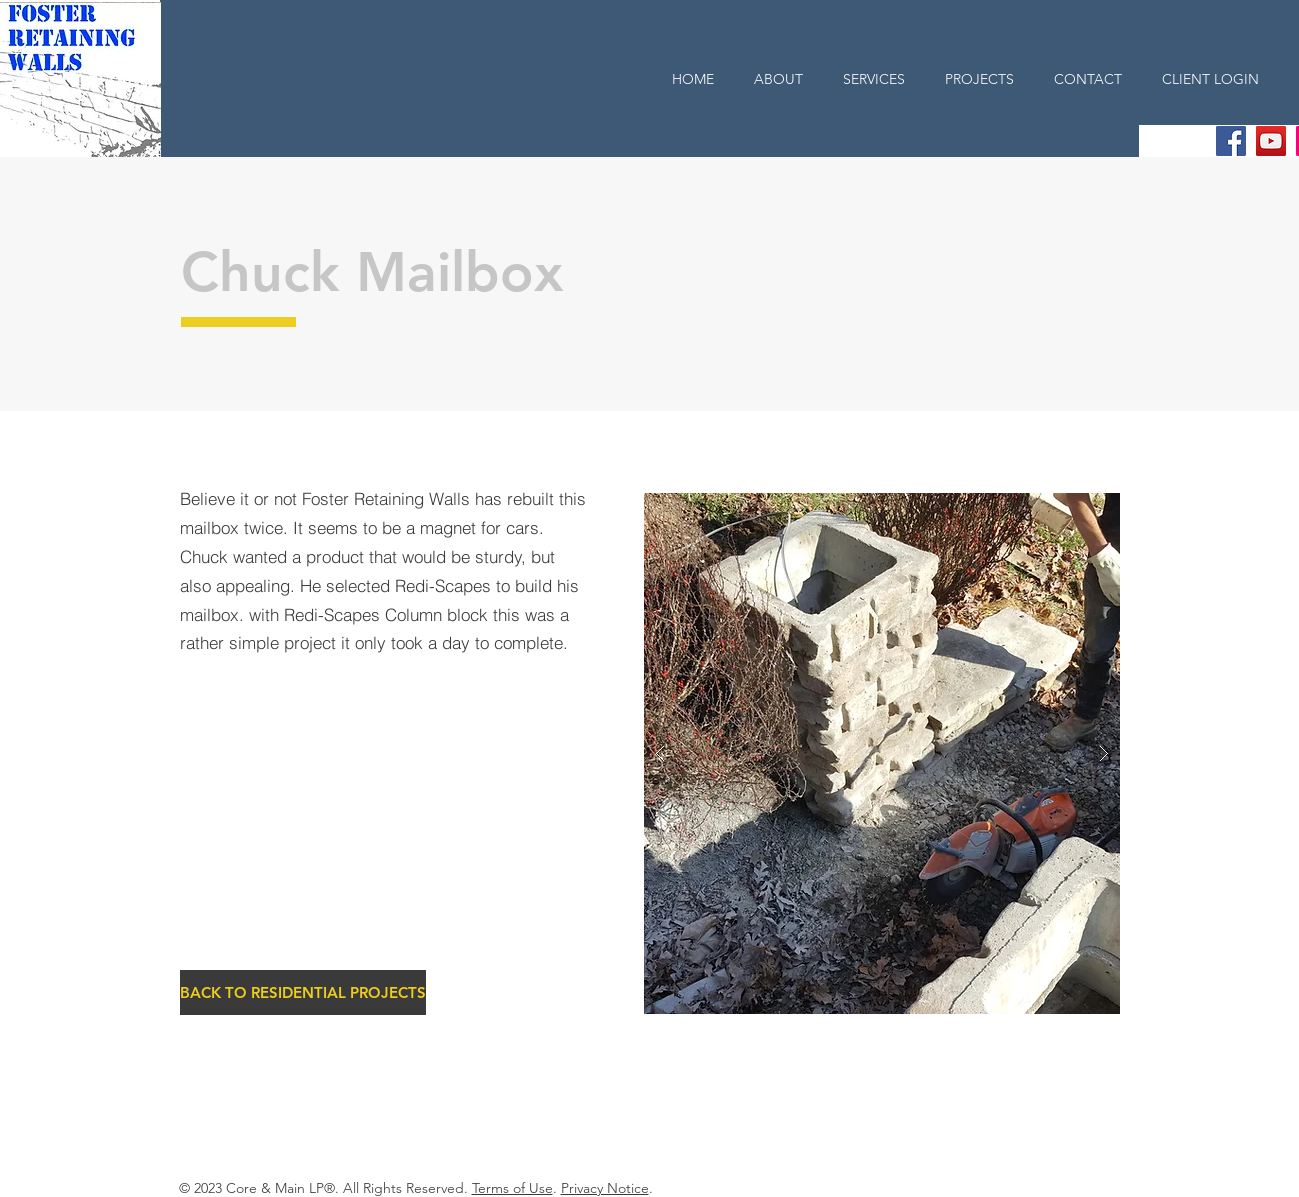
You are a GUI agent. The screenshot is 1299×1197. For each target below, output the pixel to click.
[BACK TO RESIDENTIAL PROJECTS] (303, 992)
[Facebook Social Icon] (1231, 141)
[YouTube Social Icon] (1271, 141)
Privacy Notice (605, 1188)
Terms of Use (512, 1188)
